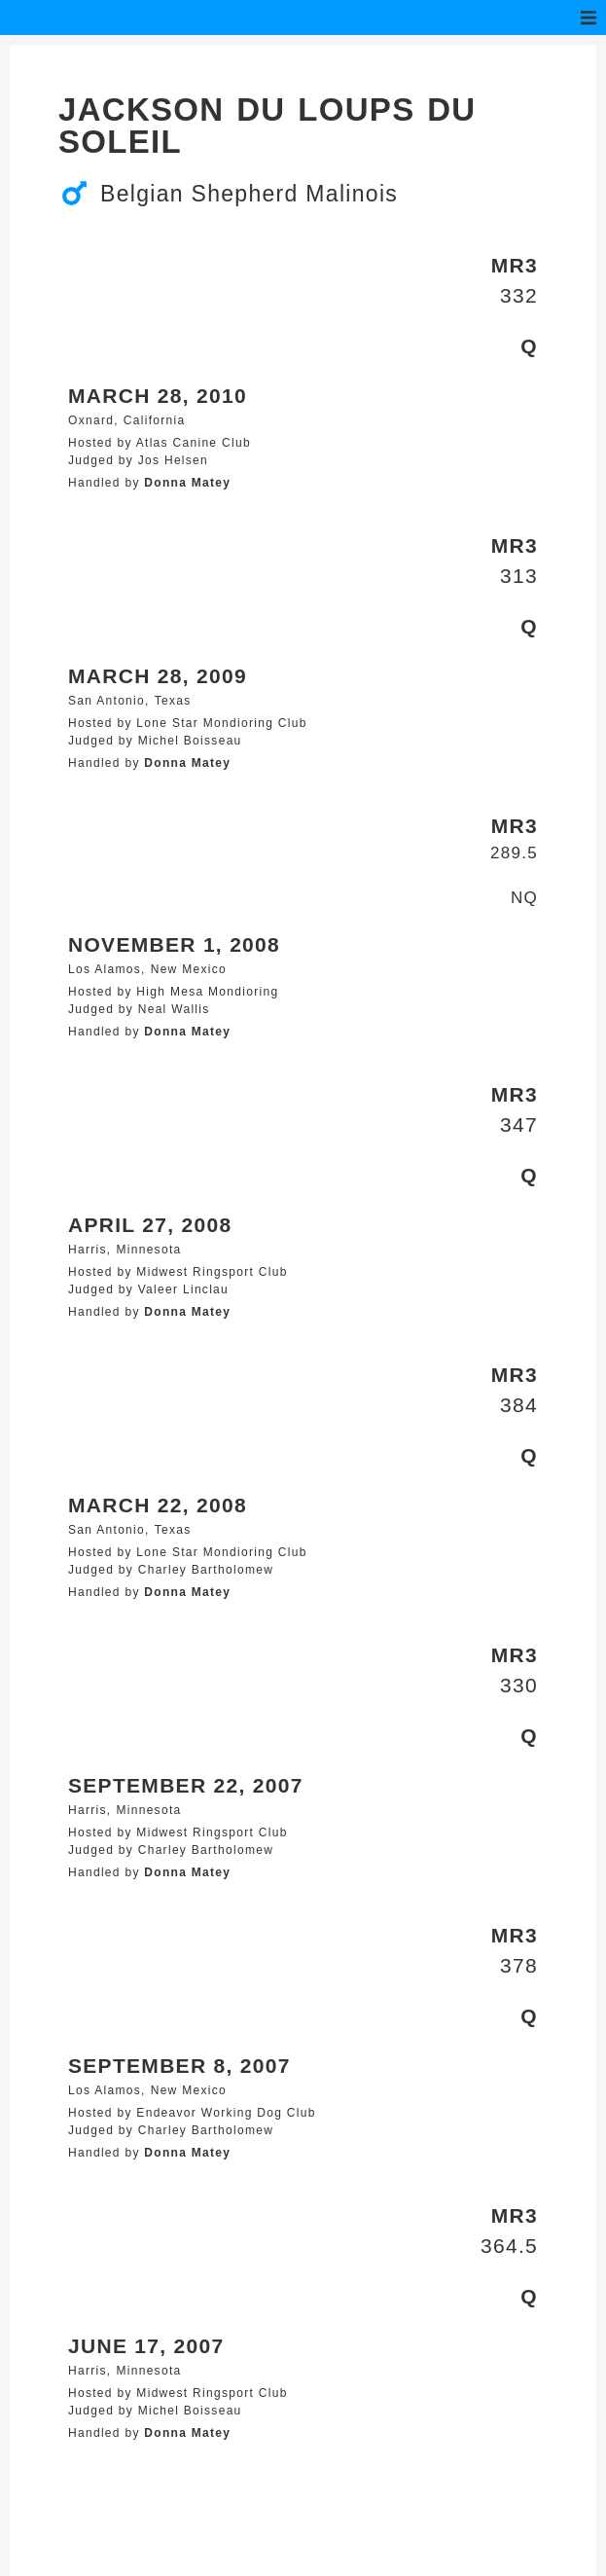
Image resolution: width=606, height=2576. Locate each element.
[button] (588, 17)
